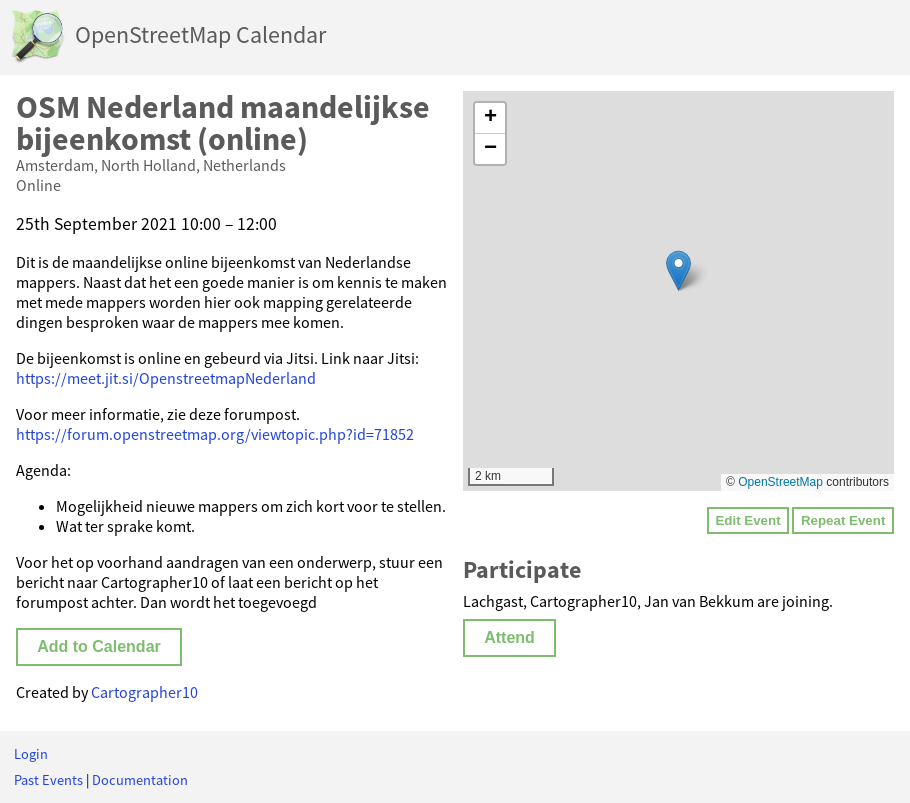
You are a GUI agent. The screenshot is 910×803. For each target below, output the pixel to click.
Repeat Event (843, 520)
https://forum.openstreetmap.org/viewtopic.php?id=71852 (215, 434)
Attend (509, 637)
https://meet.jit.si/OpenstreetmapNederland (166, 378)
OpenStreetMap (780, 482)
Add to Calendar (99, 646)
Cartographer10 (144, 692)
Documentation (140, 780)
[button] (678, 270)
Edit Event (747, 520)
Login (31, 754)
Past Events (48, 780)
